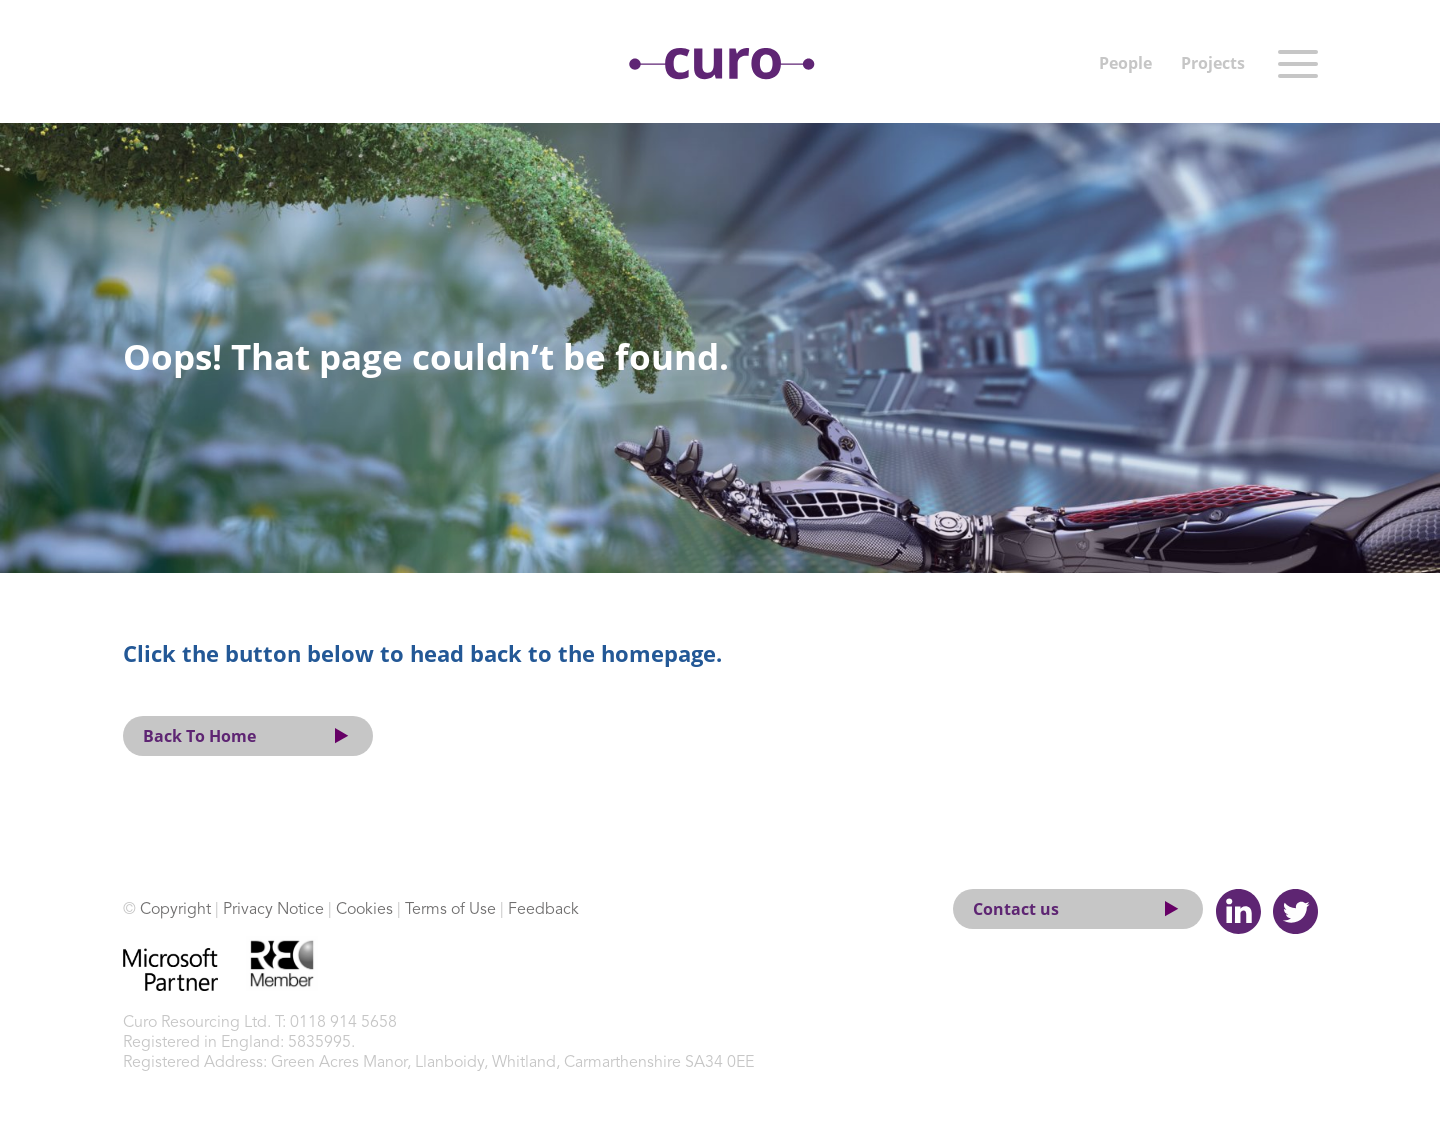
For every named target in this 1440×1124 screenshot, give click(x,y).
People (1125, 63)
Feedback (543, 910)
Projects (1213, 63)
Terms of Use (450, 910)
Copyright (175, 910)
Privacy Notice (273, 910)
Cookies (364, 910)
